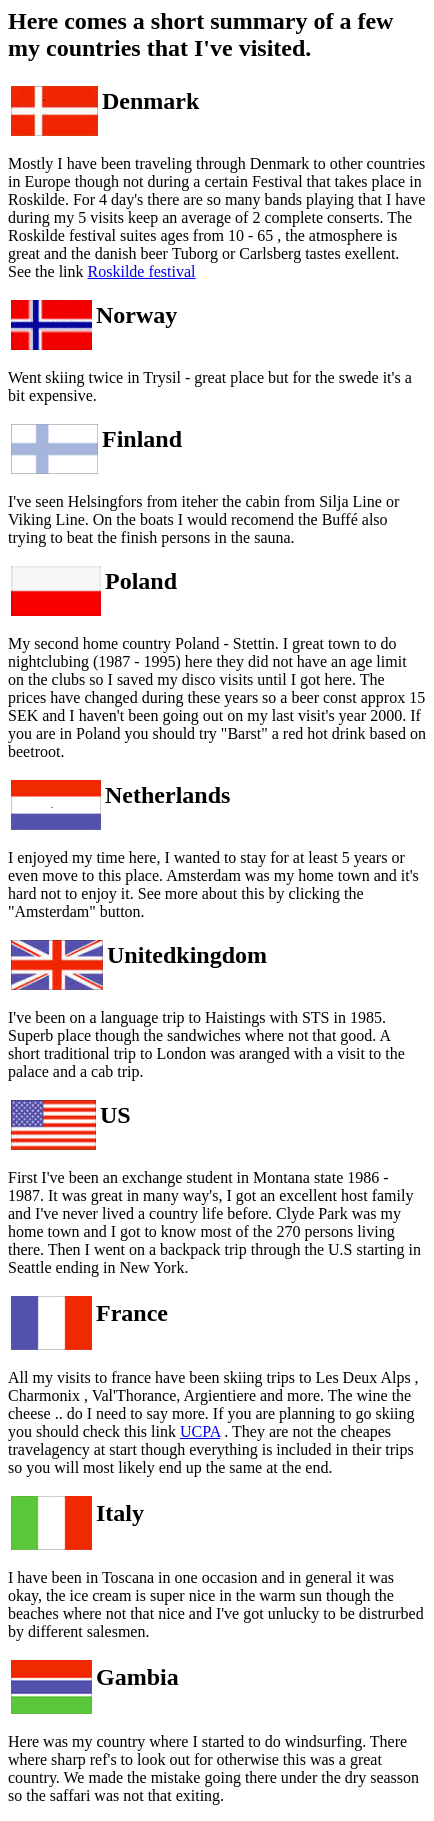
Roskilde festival (142, 271)
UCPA (200, 1431)
